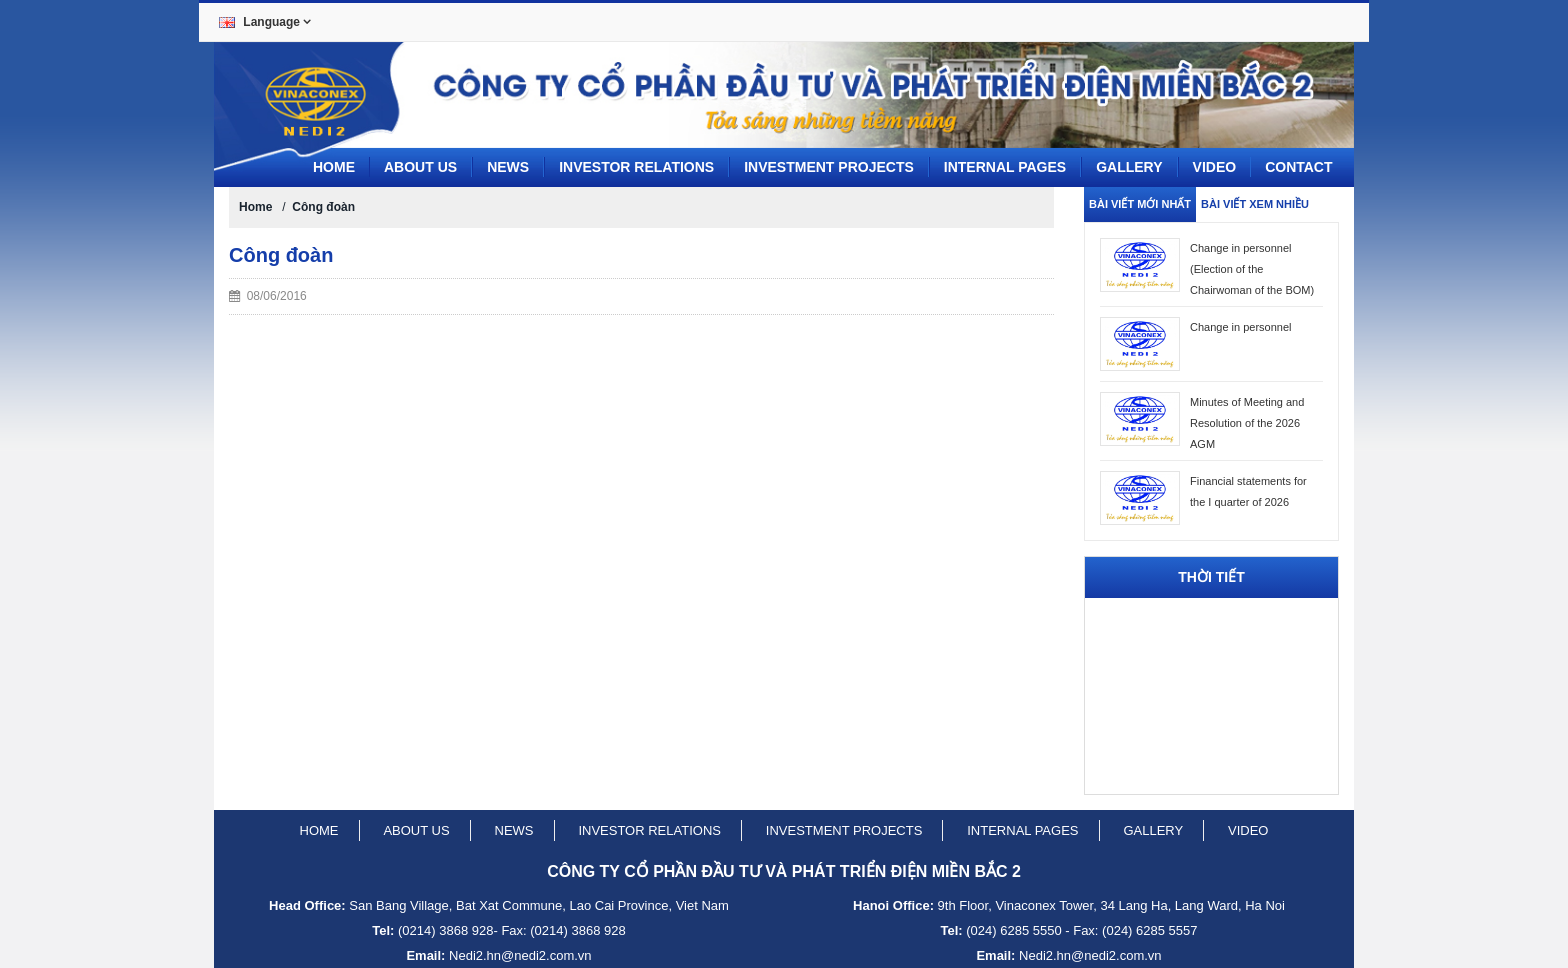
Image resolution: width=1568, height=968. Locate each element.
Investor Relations (636, 167)
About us (420, 167)
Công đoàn (323, 207)
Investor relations (649, 830)
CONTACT (1298, 167)
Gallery (1129, 167)
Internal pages (1005, 167)
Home (334, 167)
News (508, 167)
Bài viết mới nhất (1140, 204)
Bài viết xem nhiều (1255, 204)
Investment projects (829, 167)
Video (1215, 167)
